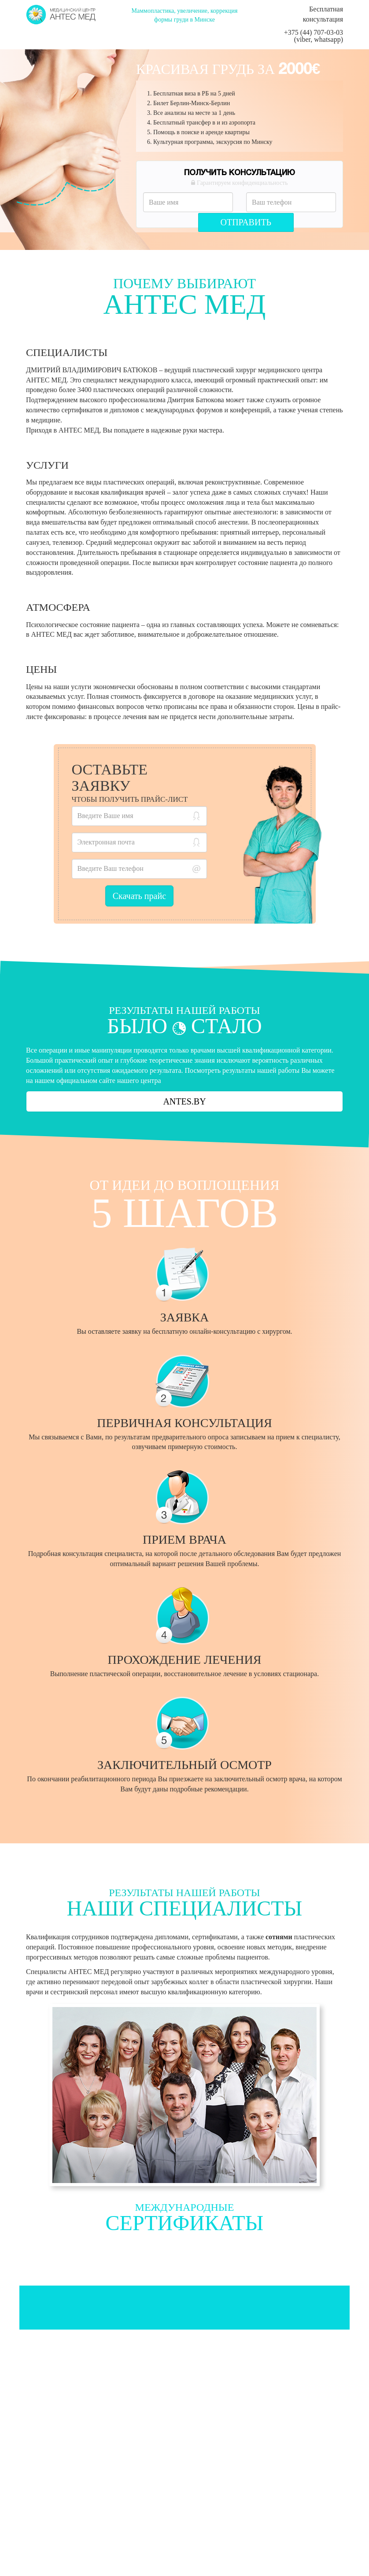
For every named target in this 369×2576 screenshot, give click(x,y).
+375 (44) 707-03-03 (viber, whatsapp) (313, 36)
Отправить (246, 222)
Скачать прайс (139, 896)
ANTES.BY (184, 1101)
